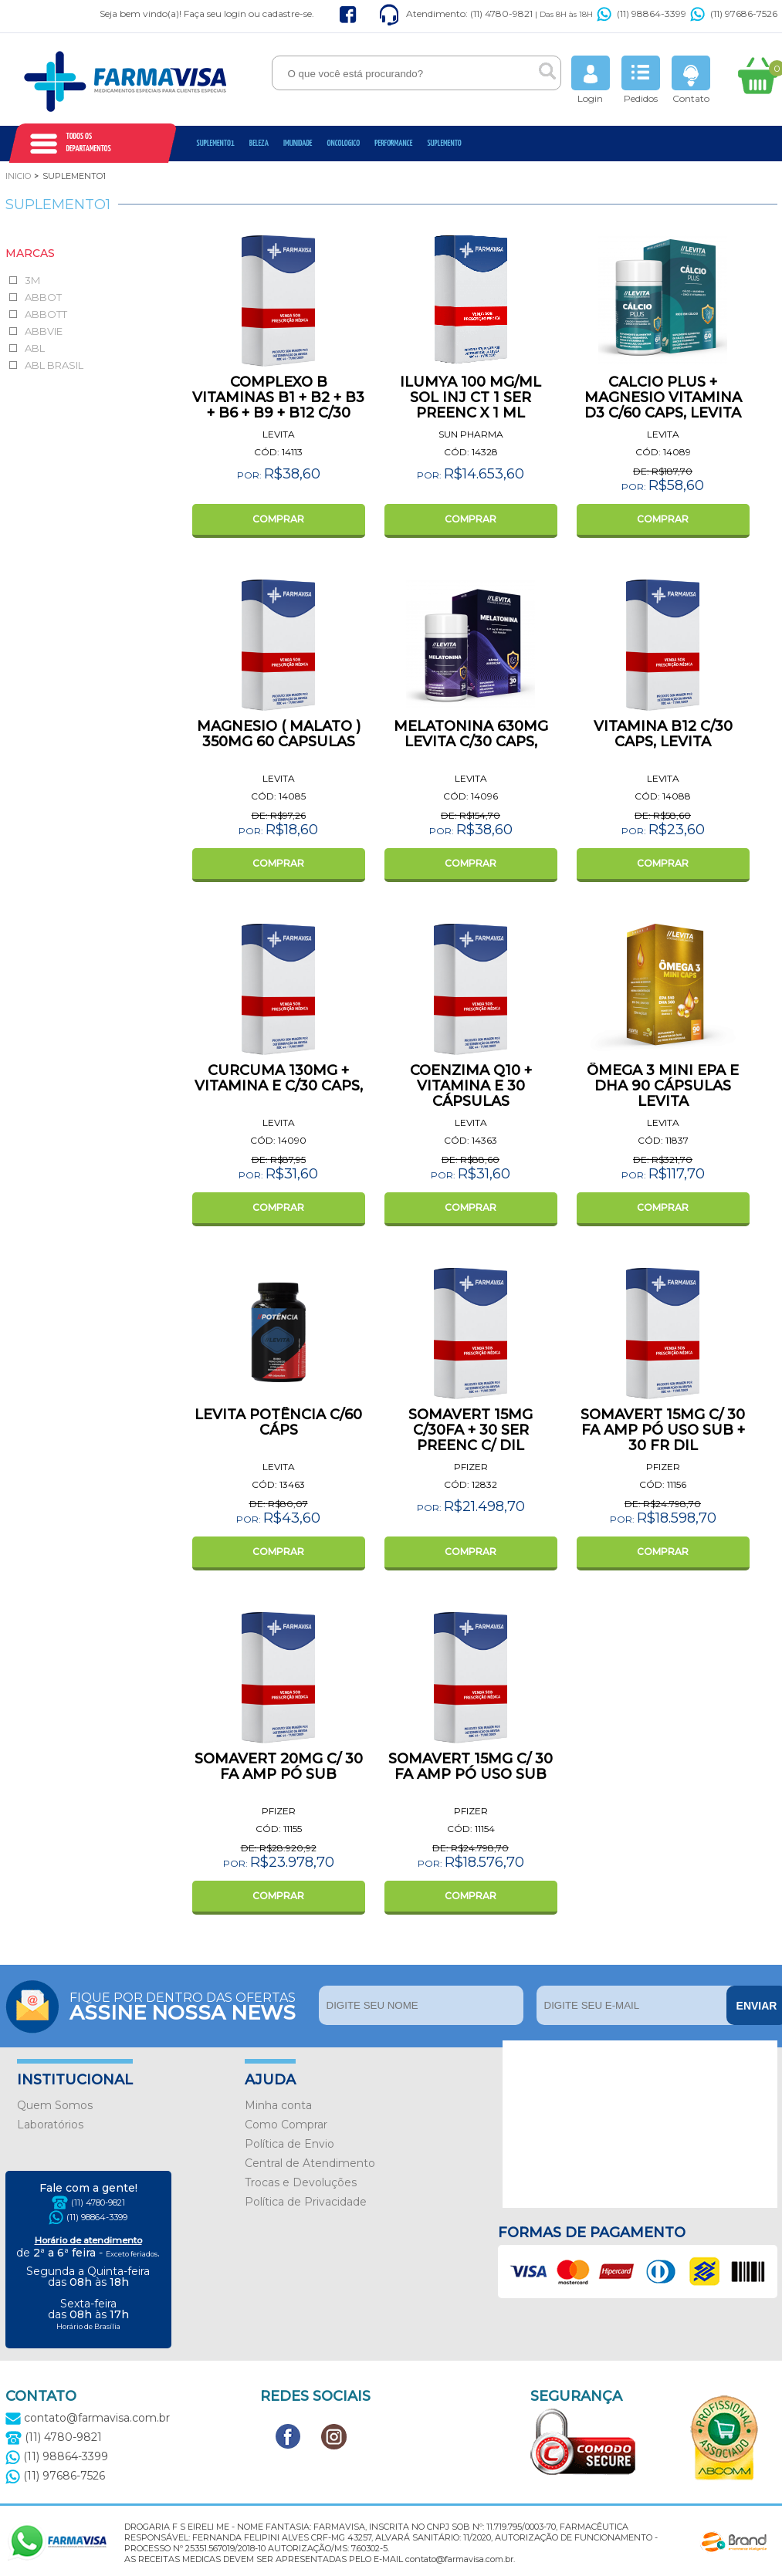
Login (590, 80)
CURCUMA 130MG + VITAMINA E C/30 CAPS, (279, 1078)
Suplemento (444, 143)
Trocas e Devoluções (301, 2182)
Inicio (18, 176)
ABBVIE (44, 331)
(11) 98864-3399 (641, 13)
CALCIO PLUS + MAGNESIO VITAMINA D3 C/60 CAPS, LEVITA (663, 397)
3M (32, 280)
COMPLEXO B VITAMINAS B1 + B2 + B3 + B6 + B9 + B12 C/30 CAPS (278, 405)
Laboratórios (50, 2124)
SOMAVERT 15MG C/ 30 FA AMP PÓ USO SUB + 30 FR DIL (663, 1430)
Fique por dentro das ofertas (190, 2005)
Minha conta (278, 2105)
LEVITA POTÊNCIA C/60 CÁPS (278, 1422)
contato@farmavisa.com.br (87, 2418)
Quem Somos (55, 2105)
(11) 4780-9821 (98, 2202)
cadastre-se (287, 13)
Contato (691, 80)
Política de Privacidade (306, 2202)
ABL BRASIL (54, 365)
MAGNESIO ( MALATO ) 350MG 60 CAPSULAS (279, 734)
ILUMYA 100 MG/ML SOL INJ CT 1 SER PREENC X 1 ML (470, 397)
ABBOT (43, 297)
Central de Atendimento (310, 2163)
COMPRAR (278, 519)
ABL (35, 348)
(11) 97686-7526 (733, 13)
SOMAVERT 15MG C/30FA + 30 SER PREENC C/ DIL (470, 1430)
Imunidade (298, 143)
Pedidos (640, 80)
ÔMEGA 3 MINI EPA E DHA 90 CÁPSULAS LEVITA (663, 1086)
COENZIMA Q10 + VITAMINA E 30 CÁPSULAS (471, 1086)
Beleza (259, 143)
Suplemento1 (216, 143)
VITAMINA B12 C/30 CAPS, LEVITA (663, 734)
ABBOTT (46, 314)
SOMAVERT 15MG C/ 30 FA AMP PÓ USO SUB (470, 1766)
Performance (393, 143)
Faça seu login (215, 13)
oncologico (344, 143)
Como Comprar (286, 2124)
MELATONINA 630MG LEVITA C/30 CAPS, (471, 734)
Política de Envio (289, 2144)
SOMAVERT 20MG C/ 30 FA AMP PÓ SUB (279, 1766)
